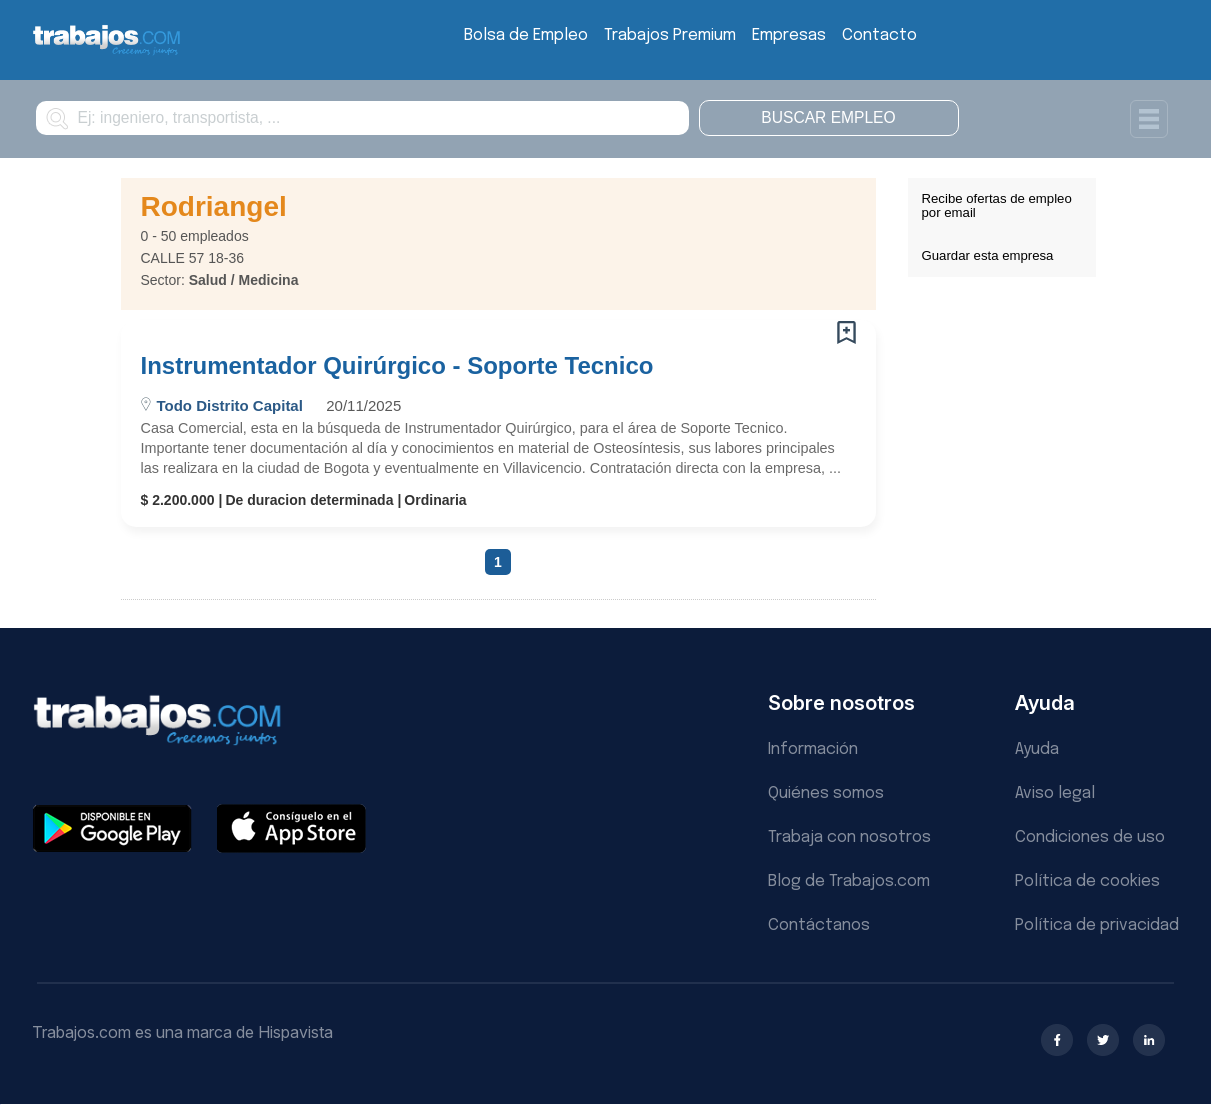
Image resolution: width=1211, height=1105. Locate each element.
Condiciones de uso (1090, 837)
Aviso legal (1055, 793)
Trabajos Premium (670, 35)
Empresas (789, 35)
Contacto (879, 35)
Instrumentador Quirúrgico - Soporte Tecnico (397, 366)
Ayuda (1037, 749)
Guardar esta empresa (988, 255)
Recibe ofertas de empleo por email (997, 205)
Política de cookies (1087, 881)
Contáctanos (819, 925)
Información (813, 749)
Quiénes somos (826, 793)
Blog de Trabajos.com (849, 881)
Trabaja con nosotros (849, 837)
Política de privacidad (1097, 925)
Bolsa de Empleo (526, 35)
